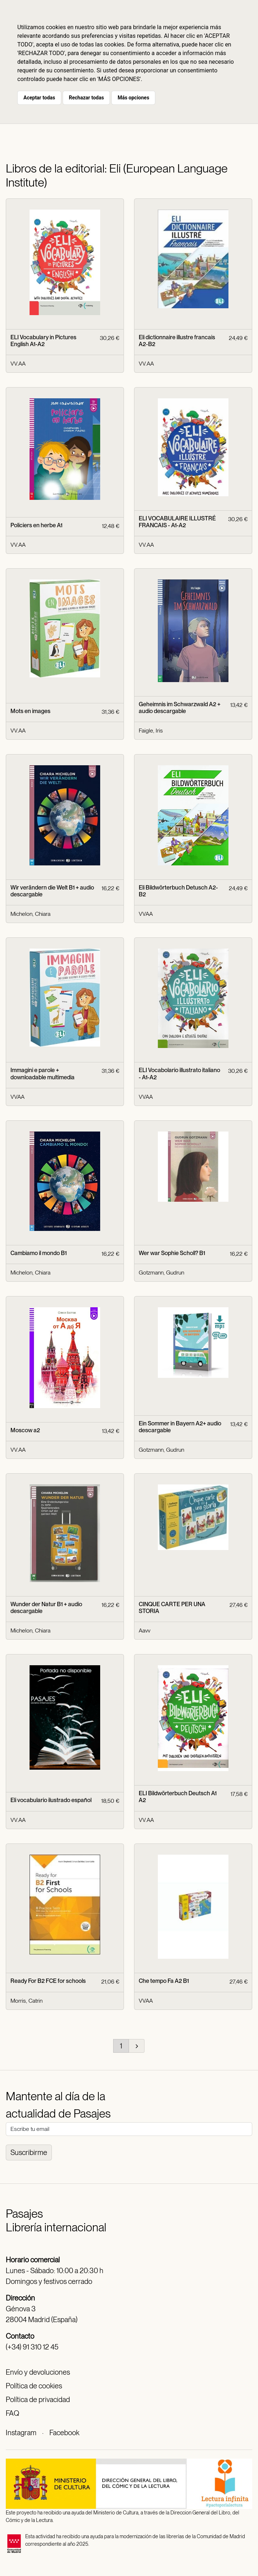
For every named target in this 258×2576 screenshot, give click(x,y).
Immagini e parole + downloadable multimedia (42, 1073)
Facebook (64, 2432)
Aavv (144, 1630)
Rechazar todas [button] (86, 97)
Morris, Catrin (26, 2000)
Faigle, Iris (151, 730)
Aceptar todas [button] (39, 97)
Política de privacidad (38, 2399)
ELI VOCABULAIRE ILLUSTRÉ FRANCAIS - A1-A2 (177, 522)
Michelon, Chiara (30, 913)
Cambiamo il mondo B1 (38, 1253)
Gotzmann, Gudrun (161, 1272)
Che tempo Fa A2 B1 (164, 1980)
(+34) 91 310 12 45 (32, 2347)
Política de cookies (34, 2386)
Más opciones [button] (133, 97)
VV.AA (18, 363)
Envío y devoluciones (38, 2372)
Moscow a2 (25, 1430)
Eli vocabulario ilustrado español (51, 1800)
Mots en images (30, 711)
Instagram (21, 2432)
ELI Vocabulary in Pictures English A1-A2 (43, 341)
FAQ (12, 2413)
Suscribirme (28, 2152)
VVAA (146, 913)
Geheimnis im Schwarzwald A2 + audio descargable (180, 707)
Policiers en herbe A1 (36, 525)
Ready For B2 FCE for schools (48, 1980)
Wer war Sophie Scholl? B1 (172, 1253)
